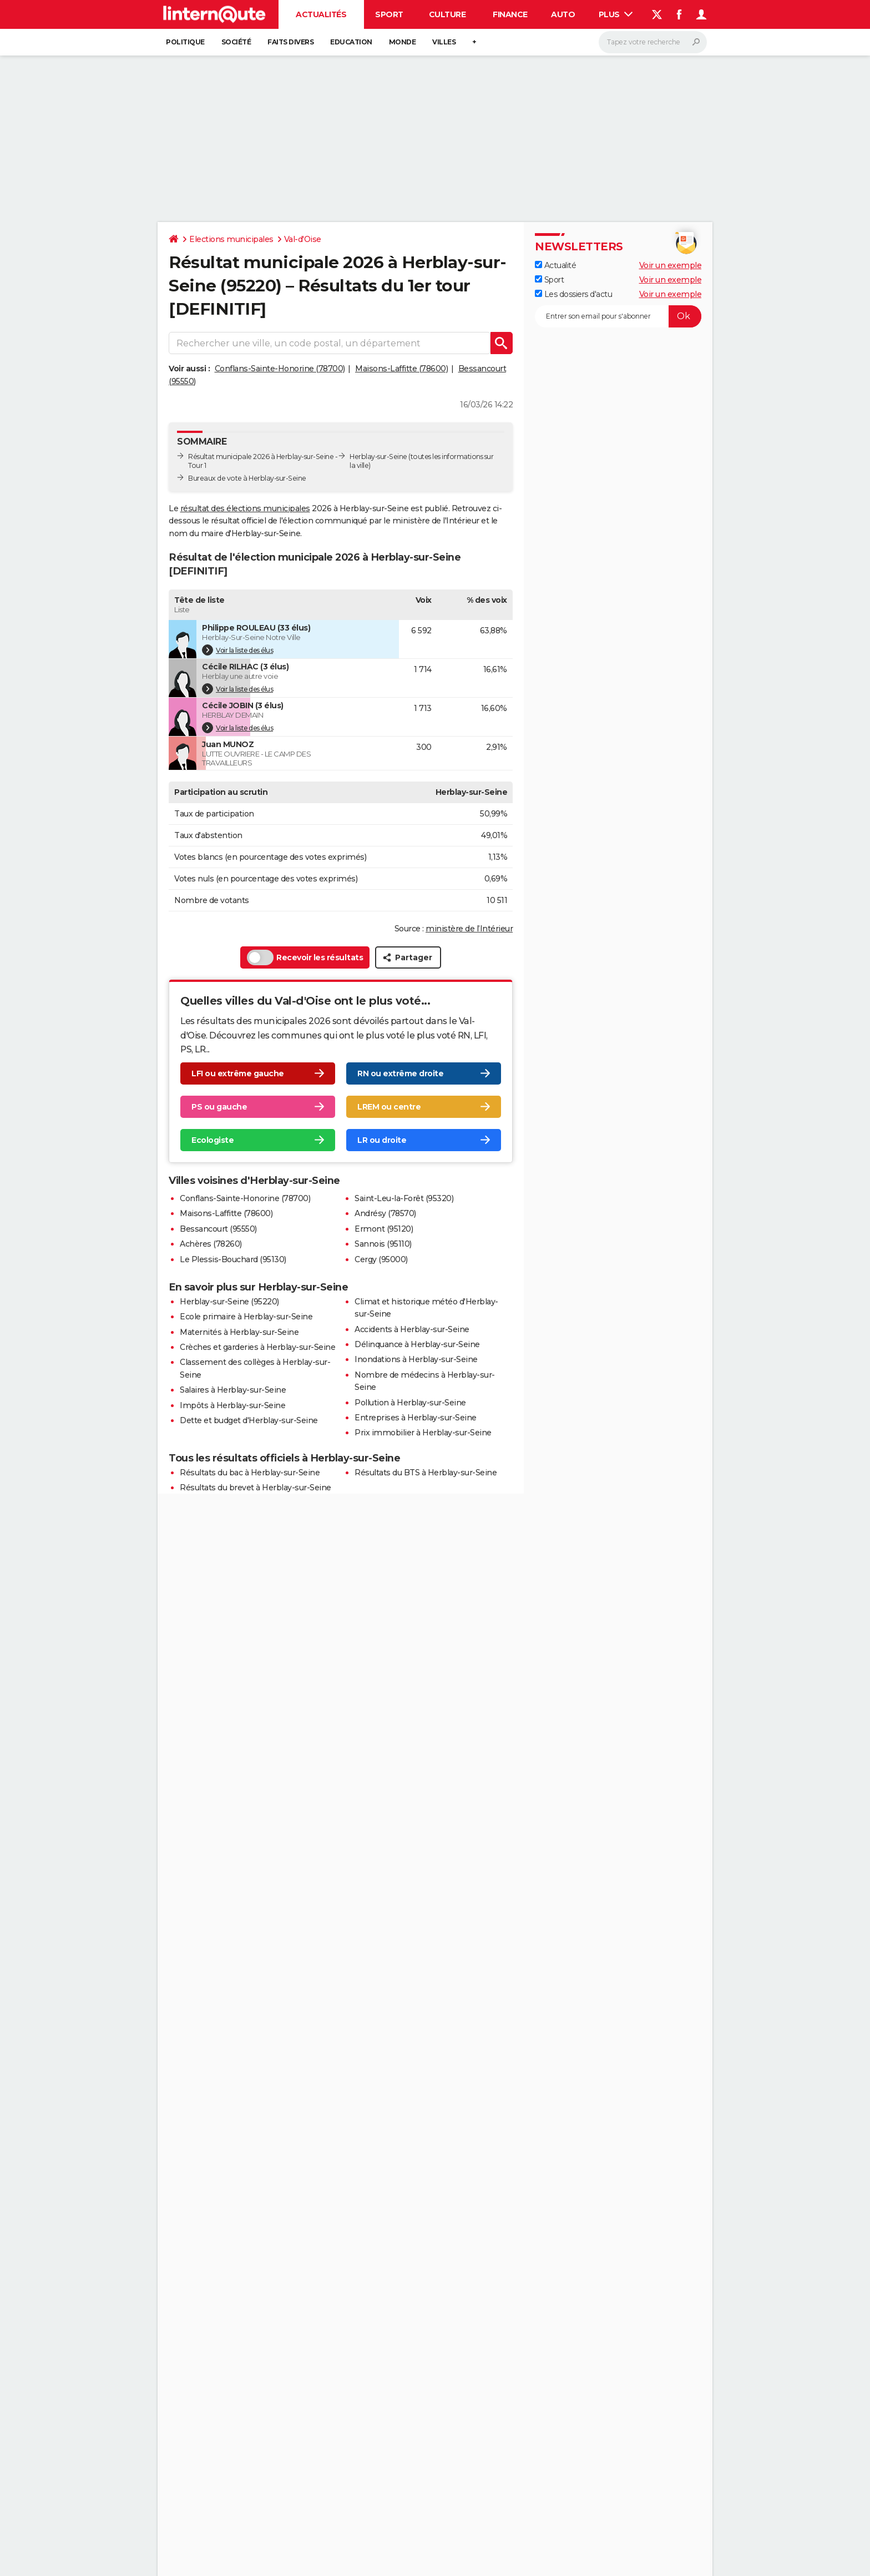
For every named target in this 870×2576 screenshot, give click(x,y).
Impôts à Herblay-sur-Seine (232, 1405)
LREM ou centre (389, 1107)
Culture (447, 14)
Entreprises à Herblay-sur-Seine (416, 1418)
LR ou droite (381, 1140)
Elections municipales (231, 239)
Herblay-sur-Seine (378, 456)
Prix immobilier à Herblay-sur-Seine (423, 1433)
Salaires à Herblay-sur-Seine (233, 1390)
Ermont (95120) (384, 1229)
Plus (616, 14)
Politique (185, 42)
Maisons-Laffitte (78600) (401, 369)
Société (236, 42)
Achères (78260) (211, 1244)
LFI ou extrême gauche (237, 1073)
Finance (510, 14)
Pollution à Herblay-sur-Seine (410, 1403)
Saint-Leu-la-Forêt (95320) (404, 1198)
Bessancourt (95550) (218, 1229)
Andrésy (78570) (385, 1213)
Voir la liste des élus (237, 650)
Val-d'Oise (302, 239)
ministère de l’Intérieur (469, 929)
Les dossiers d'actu (573, 294)
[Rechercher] (653, 42)
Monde (402, 42)
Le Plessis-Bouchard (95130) (233, 1259)
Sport (389, 14)
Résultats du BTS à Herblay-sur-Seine (426, 1473)
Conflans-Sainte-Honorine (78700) (280, 369)
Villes (444, 42)
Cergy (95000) (381, 1259)
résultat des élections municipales (245, 508)
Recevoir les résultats (305, 957)
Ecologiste (212, 1140)
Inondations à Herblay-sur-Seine (416, 1359)
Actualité (555, 265)
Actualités (321, 14)
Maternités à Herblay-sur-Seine (239, 1332)
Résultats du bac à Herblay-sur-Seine (250, 1473)
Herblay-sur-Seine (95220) (229, 1302)
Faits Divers (290, 42)
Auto (563, 14)
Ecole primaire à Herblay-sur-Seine (246, 1317)
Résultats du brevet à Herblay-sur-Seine (255, 1488)
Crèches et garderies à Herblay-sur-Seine (257, 1347)
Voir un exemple (670, 265)
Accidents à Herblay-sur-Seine (412, 1329)
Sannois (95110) (383, 1244)
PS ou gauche (219, 1107)
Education (351, 42)
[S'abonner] (618, 316)
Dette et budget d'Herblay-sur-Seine (249, 1420)
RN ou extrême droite (400, 1073)
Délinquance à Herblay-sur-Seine (417, 1344)
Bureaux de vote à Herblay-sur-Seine (247, 478)
